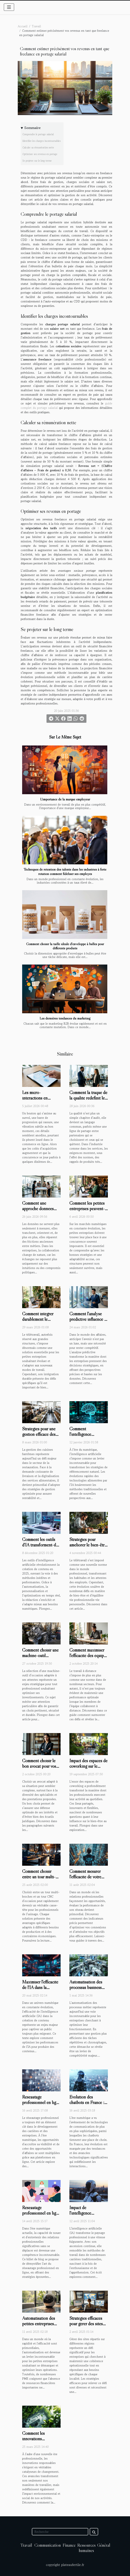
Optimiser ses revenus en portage (40, 154)
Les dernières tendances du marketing (65, 1018)
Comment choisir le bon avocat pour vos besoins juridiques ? (39, 1766)
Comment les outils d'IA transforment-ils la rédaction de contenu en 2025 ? (40, 1548)
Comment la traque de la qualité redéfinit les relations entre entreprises (88, 1101)
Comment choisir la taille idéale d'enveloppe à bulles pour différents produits (65, 946)
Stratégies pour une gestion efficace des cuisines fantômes (38, 1434)
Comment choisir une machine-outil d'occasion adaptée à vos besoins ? (40, 1658)
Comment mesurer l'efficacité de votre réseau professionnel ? (88, 1876)
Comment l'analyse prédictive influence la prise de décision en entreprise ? (88, 1322)
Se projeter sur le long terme (37, 160)
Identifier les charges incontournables (42, 141)
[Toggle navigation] (9, 7)
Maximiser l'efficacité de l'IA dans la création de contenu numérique (40, 1990)
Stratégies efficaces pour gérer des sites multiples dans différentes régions (86, 2326)
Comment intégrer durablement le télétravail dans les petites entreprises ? (39, 1322)
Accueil (22, 26)
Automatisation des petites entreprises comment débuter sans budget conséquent (41, 2326)
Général (103, 2545)
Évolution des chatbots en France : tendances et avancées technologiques (88, 2105)
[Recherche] (60, 2531)
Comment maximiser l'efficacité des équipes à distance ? (88, 1655)
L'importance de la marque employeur (65, 799)
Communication (47, 2545)
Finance (69, 2545)
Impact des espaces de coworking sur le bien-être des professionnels (88, 1769)
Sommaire (32, 127)
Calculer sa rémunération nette (38, 147)
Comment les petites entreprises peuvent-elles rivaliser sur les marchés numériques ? (88, 1211)
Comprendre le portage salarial (38, 134)
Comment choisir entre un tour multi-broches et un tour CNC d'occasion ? (38, 1879)
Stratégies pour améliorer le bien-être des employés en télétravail (88, 1548)
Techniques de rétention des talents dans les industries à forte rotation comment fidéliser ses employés (65, 871)
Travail (36, 26)
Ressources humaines (86, 2547)
